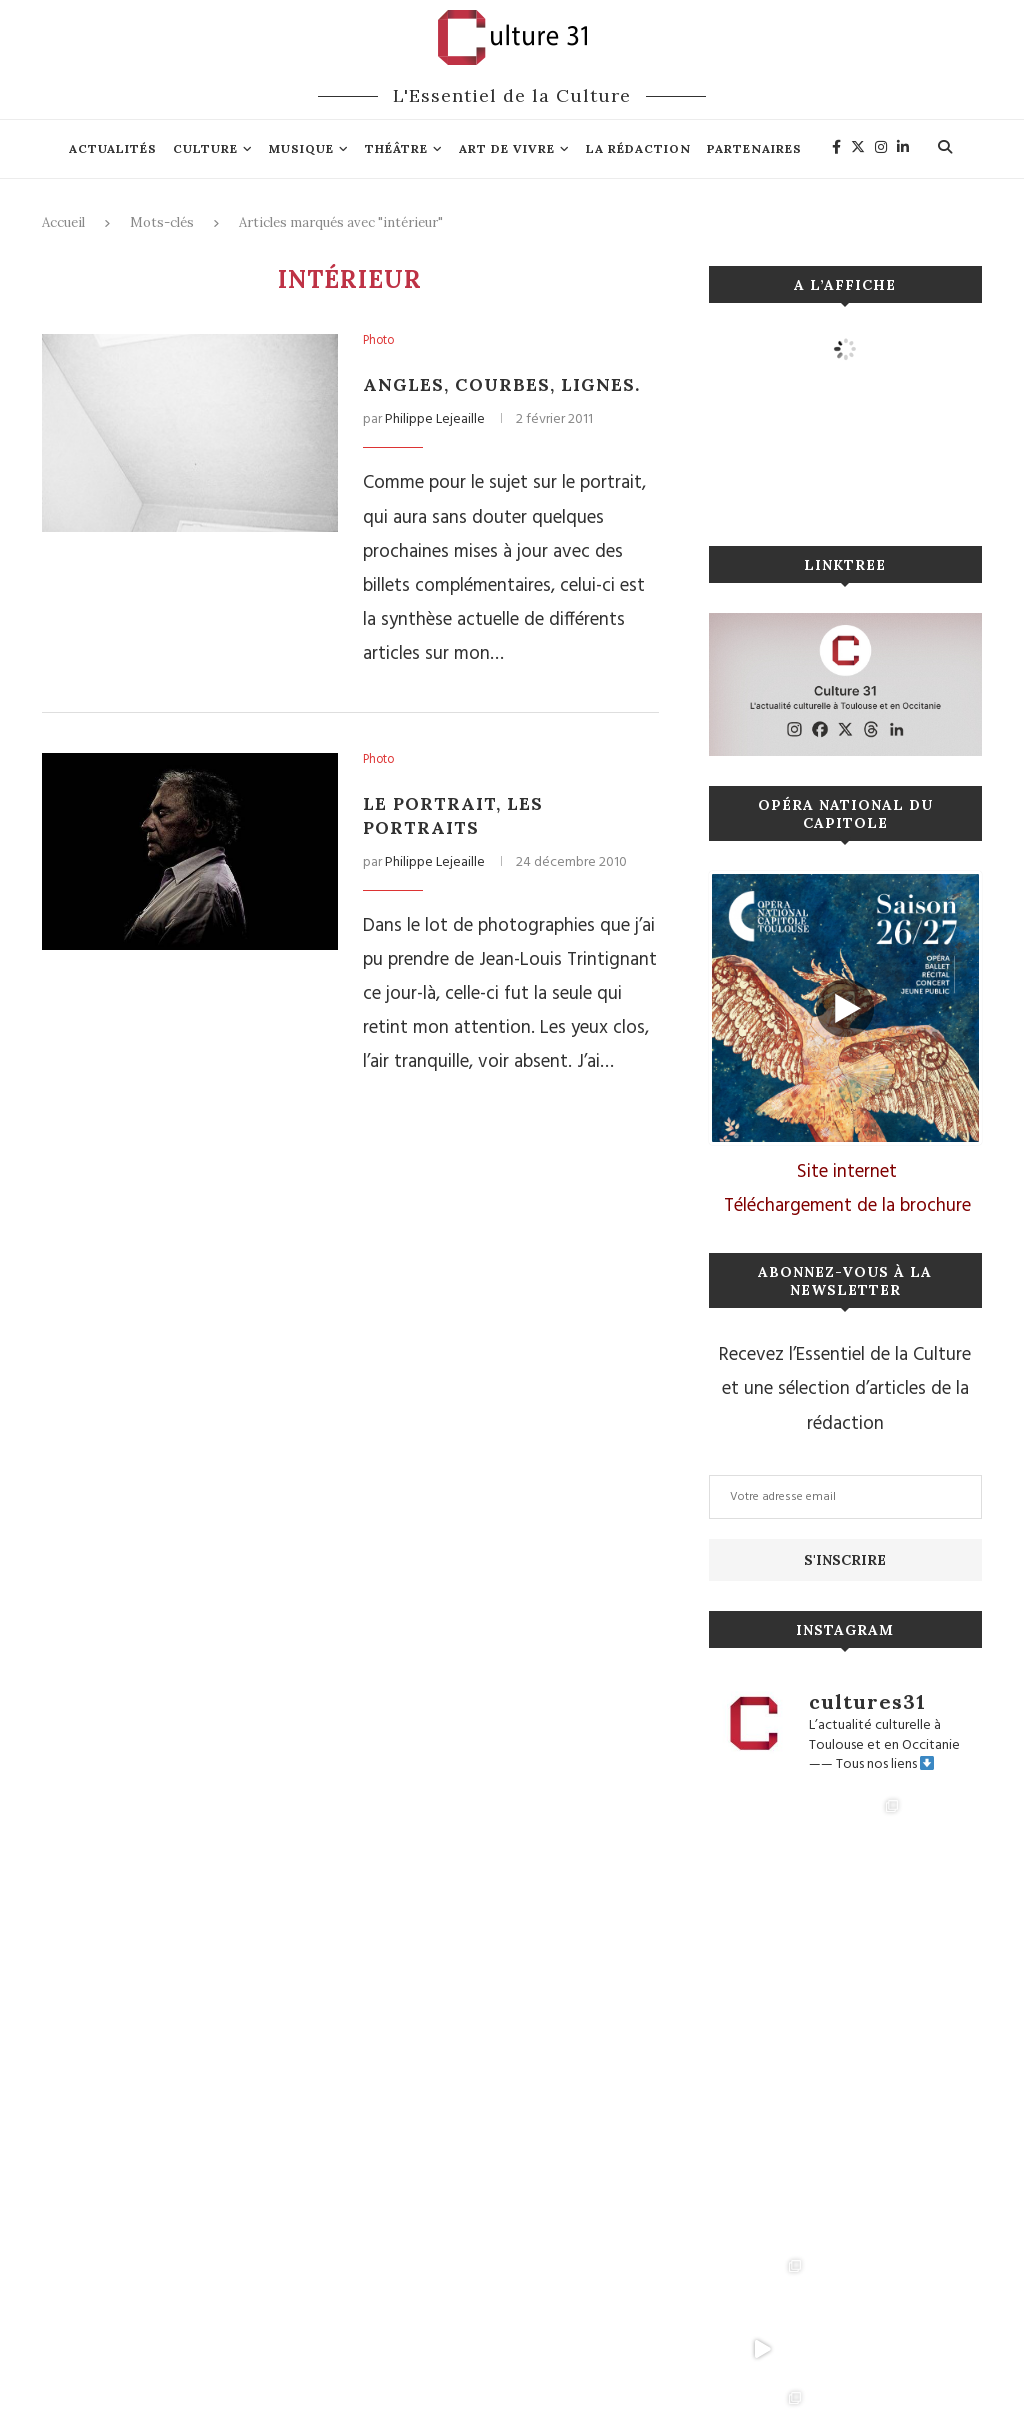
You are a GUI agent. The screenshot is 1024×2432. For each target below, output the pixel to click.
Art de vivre (507, 148)
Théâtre (396, 148)
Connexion (494, 2359)
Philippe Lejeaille (435, 419)
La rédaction (638, 148)
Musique (301, 148)
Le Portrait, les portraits (455, 815)
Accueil (63, 222)
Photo (380, 342)
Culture (205, 148)
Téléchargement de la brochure (847, 1206)
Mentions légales (402, 2359)
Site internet (847, 1172)
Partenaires (754, 148)
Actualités (113, 148)
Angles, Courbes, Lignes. (504, 384)
